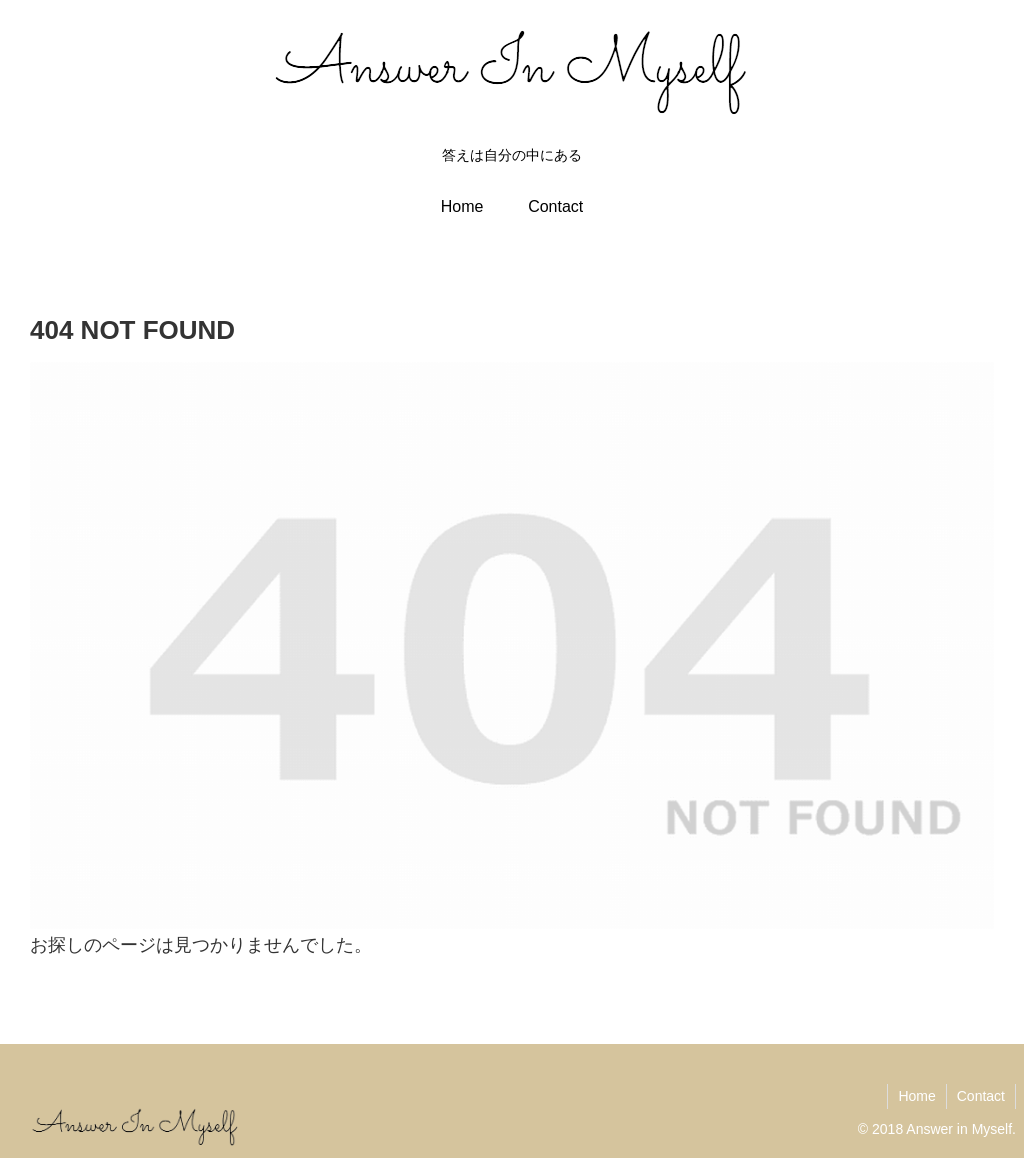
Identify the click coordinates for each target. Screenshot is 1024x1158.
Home (916, 1096)
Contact (981, 1096)
